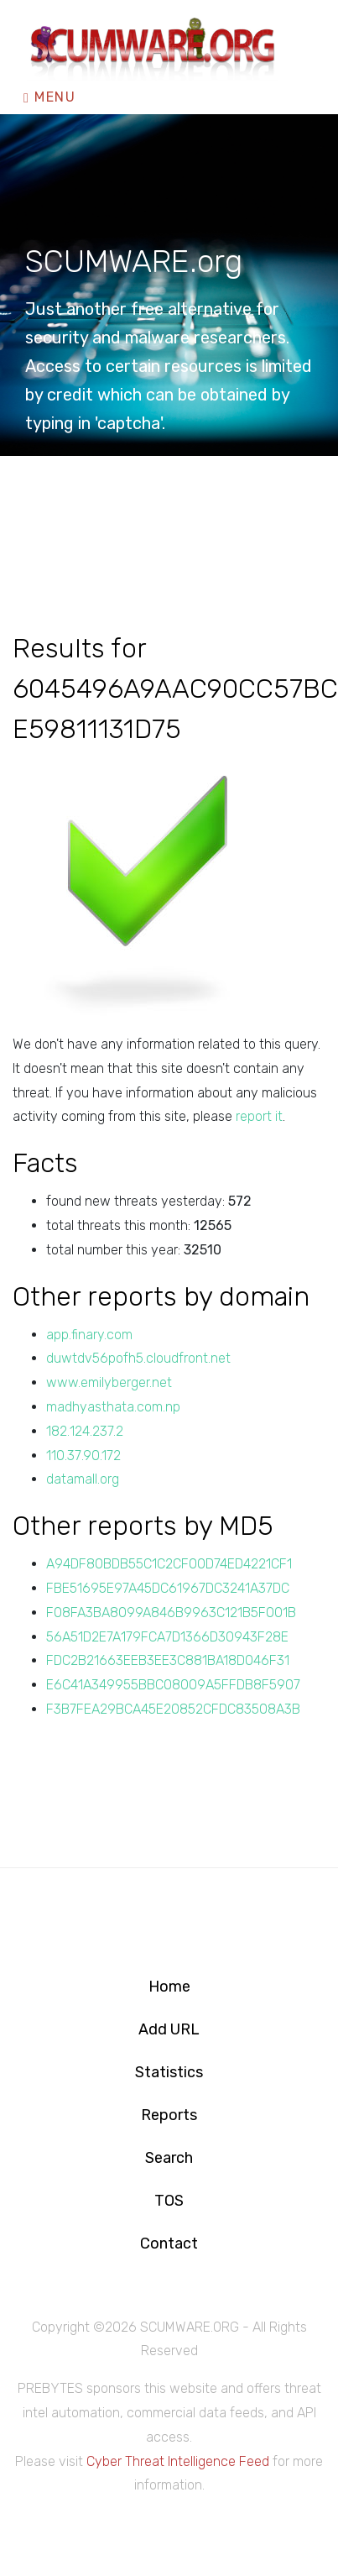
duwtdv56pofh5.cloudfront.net (138, 1358)
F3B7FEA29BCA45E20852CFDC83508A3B (173, 1709)
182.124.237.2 (84, 1431)
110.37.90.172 (83, 1455)
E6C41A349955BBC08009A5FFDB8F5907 (173, 1685)
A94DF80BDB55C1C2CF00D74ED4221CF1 (169, 1564)
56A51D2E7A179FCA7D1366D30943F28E (167, 1637)
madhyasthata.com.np (113, 1407)
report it (259, 1116)
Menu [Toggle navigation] (49, 97)
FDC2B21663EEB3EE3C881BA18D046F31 (167, 1660)
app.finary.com (89, 1335)
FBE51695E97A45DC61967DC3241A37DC (167, 1588)
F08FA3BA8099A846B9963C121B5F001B (171, 1612)
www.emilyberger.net (109, 1382)
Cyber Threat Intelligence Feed (177, 2461)
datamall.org (82, 1479)
